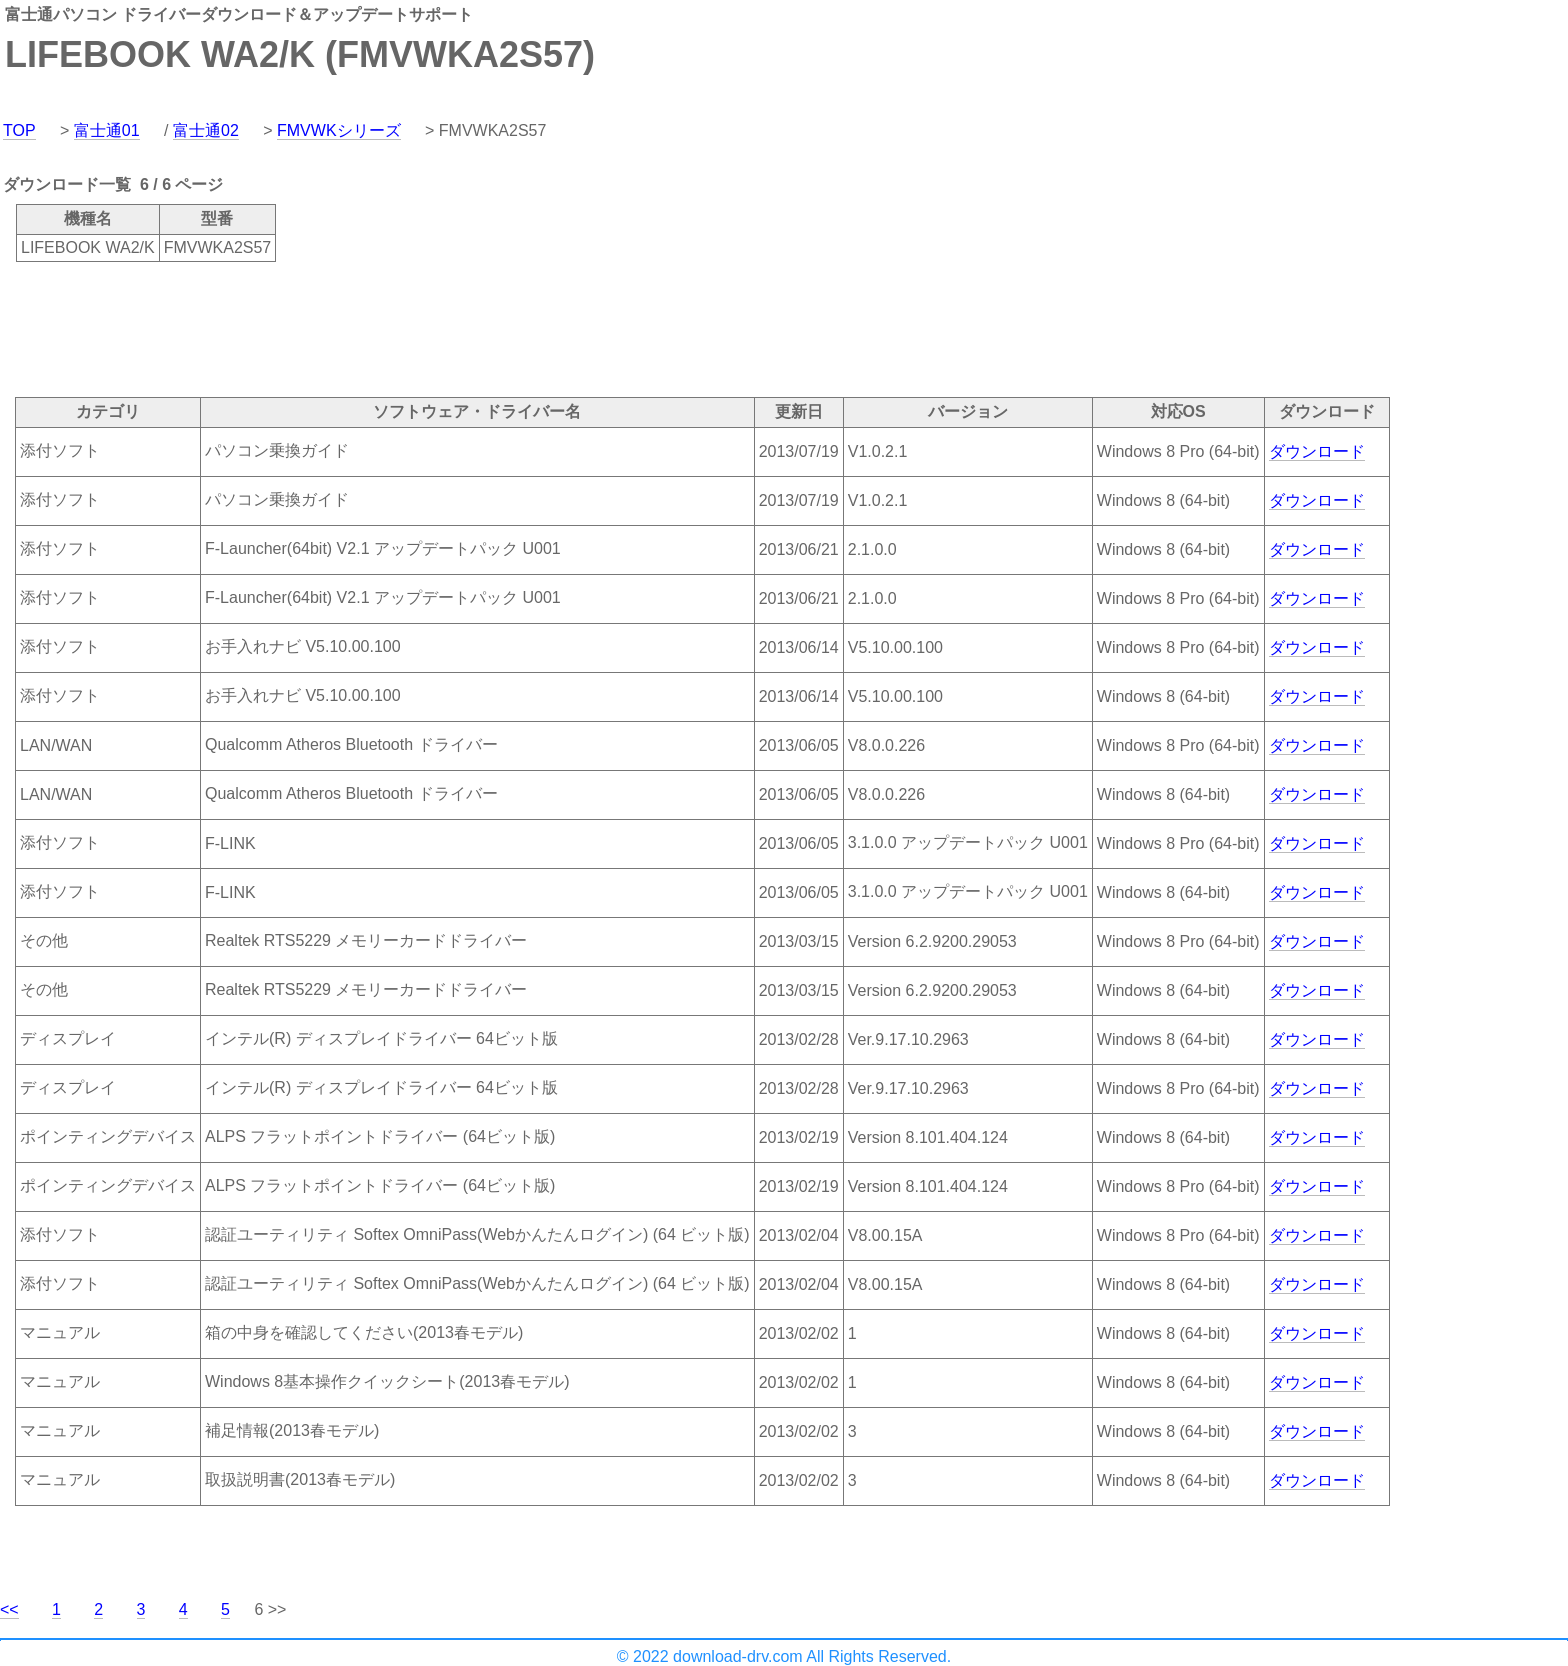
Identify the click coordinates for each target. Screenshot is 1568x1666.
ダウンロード (1317, 451)
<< (9, 1609)
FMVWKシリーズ (339, 130)
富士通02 (206, 130)
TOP (19, 130)
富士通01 (107, 130)
